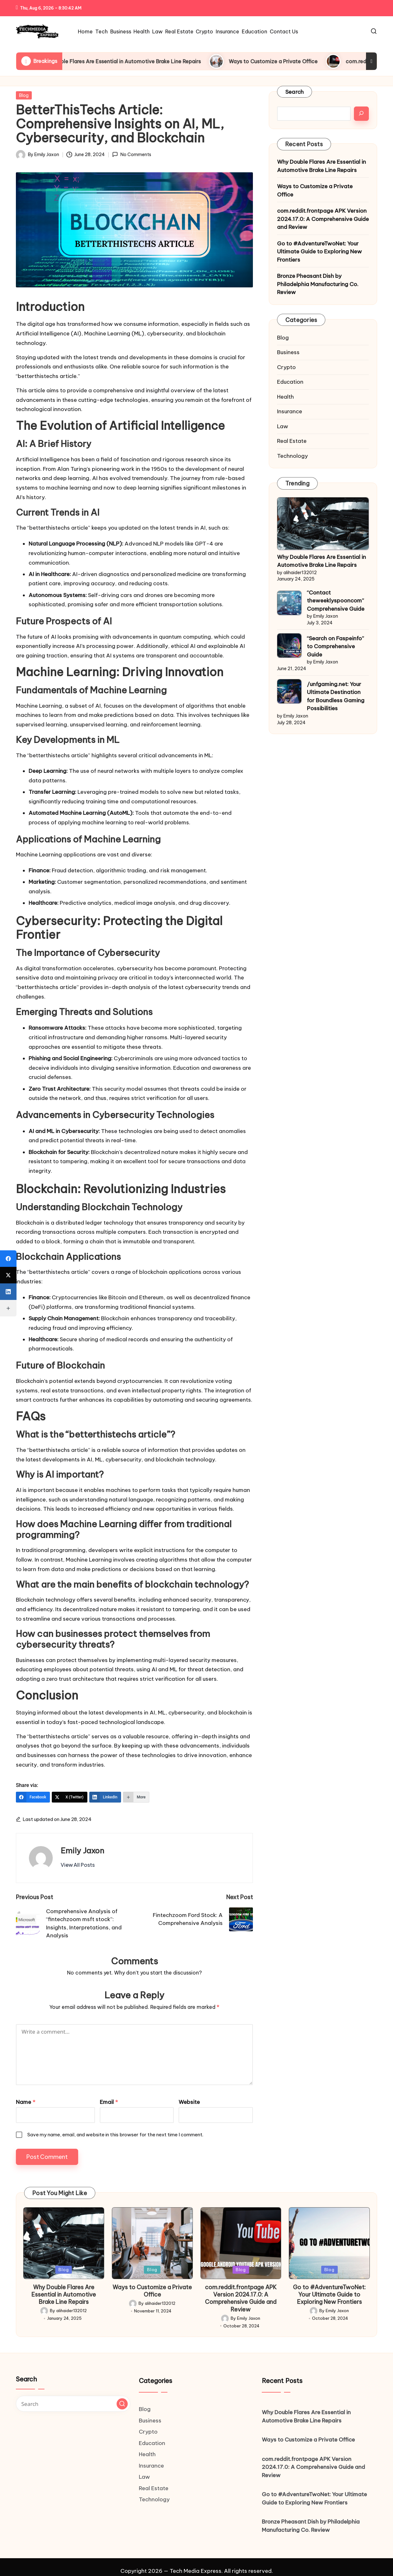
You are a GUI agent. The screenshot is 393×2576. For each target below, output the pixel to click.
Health (285, 396)
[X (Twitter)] (69, 1797)
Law (282, 426)
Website (189, 2102)
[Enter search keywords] (73, 2404)
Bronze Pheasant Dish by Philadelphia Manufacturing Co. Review (317, 284)
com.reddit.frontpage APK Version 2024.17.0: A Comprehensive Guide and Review (323, 218)
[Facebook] (33, 1797)
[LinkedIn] (105, 1797)
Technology (292, 455)
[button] (78, 1865)
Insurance (289, 411)
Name (25, 2102)
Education (290, 381)
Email (109, 2102)
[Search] (361, 113)
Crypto (286, 367)
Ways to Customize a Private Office (293, 61)
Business (288, 352)
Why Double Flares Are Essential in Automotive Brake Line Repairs (140, 61)
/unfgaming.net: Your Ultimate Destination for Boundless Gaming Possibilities (335, 696)
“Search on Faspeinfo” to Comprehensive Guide (335, 646)
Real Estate (292, 440)
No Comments (131, 154)
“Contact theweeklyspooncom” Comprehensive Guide (335, 600)
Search (294, 91)
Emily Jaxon (82, 1850)
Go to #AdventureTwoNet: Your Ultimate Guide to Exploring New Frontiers (319, 251)
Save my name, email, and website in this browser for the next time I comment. (115, 2135)
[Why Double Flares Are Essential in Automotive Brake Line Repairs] (323, 523)
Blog (24, 95)
